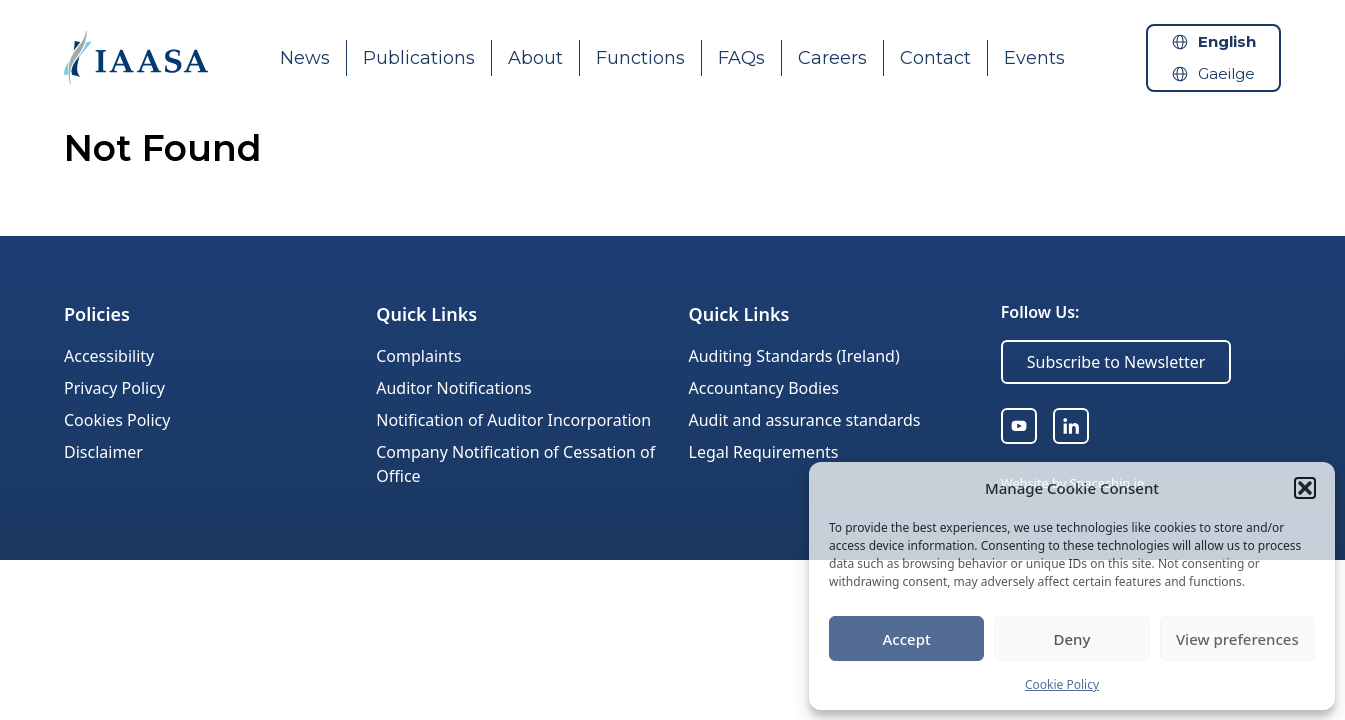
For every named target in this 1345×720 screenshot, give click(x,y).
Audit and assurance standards (805, 420)
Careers (832, 58)
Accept (907, 639)
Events (1034, 58)
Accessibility (109, 356)
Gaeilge (1226, 73)
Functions (640, 58)
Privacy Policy (114, 388)
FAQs (741, 58)
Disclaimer (103, 452)
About (535, 58)
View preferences (1237, 639)
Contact (935, 58)
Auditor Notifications (453, 388)
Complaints (418, 356)
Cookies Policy (117, 420)
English (1227, 41)
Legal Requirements (764, 452)
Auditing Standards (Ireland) (794, 356)
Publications (419, 58)
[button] (1305, 488)
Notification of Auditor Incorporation (513, 420)
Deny (1072, 639)
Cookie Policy (1062, 684)
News (305, 58)
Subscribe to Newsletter (1116, 362)
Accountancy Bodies (764, 388)
